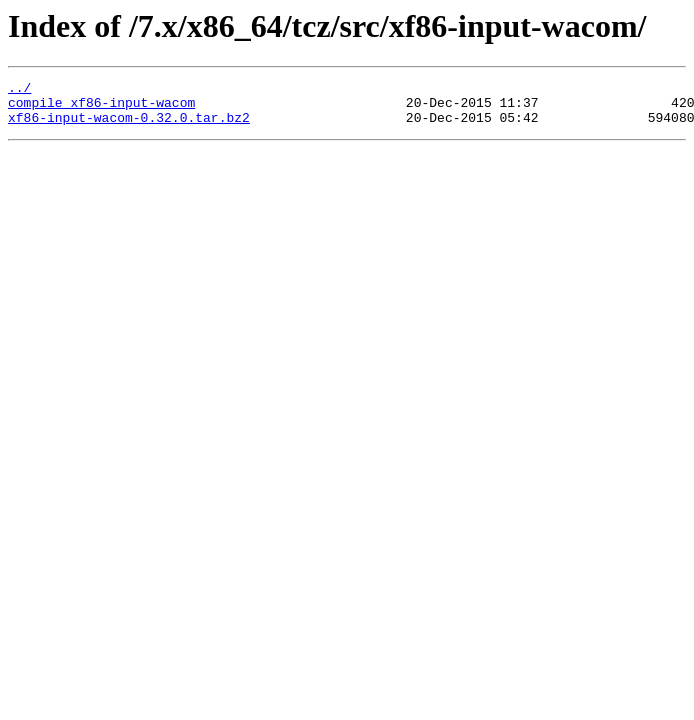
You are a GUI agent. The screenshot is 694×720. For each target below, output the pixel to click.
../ (19, 90)
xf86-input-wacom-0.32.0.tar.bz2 (129, 126)
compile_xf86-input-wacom (101, 108)
